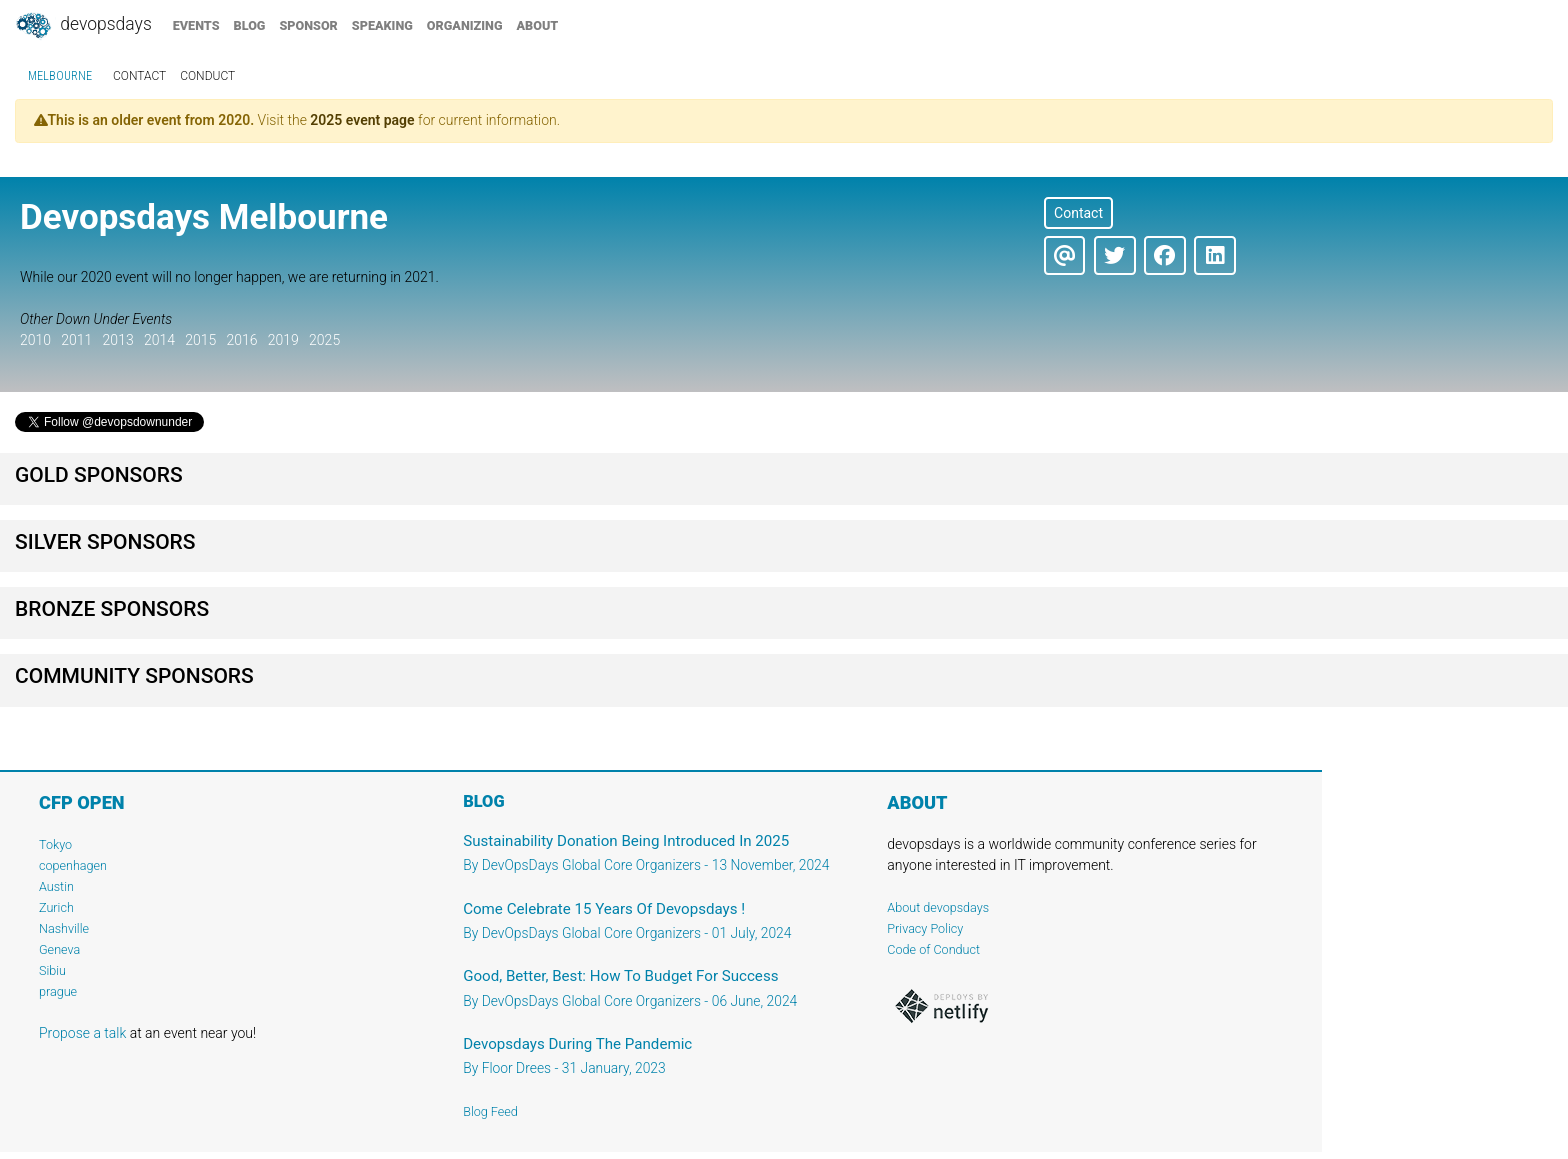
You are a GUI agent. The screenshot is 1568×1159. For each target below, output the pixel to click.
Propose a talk (82, 1033)
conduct (207, 76)
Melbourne (60, 76)
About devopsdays (938, 907)
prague (58, 991)
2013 (118, 340)
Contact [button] (1078, 213)
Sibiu (52, 970)
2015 (200, 340)
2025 (324, 340)
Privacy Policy (925, 928)
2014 (159, 340)
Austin (56, 886)
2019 (283, 340)
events (196, 25)
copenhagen (73, 865)
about (538, 25)
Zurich (56, 907)
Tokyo (55, 844)
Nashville (64, 928)
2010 (35, 340)
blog (250, 25)
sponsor (308, 25)
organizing (465, 25)
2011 (76, 340)
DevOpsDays (83, 26)
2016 (241, 340)
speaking (382, 25)
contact (139, 76)
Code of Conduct (933, 949)
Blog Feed (490, 1111)
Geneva (59, 949)
